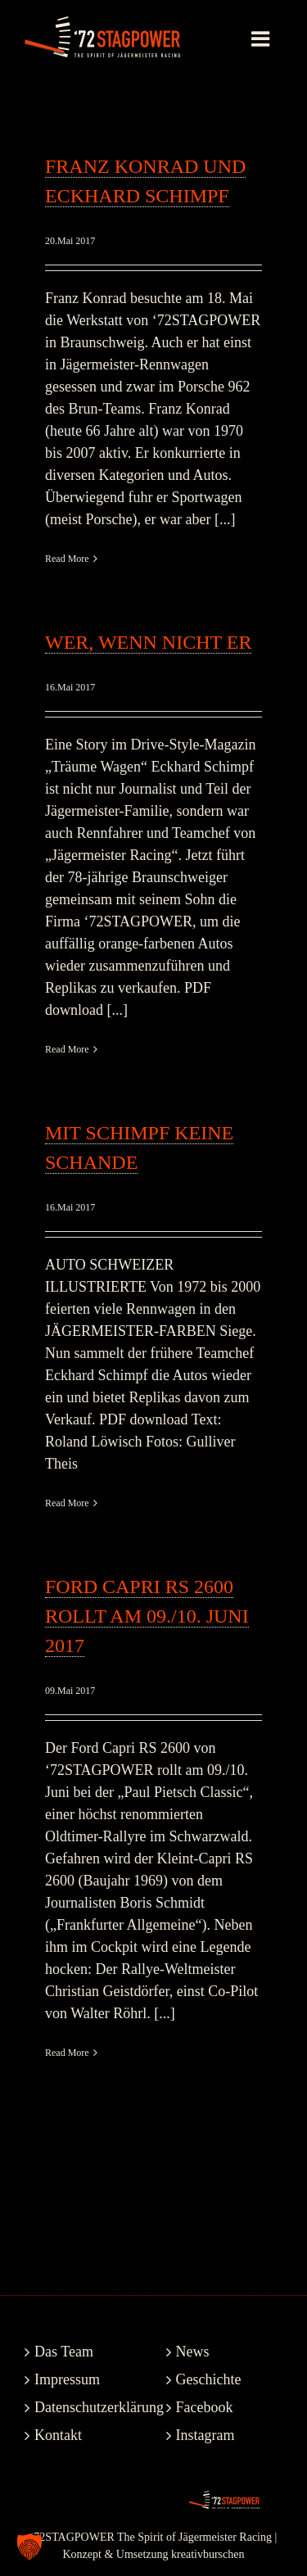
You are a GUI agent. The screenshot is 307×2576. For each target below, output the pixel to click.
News (193, 2351)
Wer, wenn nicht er (148, 642)
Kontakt (58, 2435)
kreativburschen (207, 2554)
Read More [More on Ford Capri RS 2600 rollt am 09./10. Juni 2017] (67, 2052)
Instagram (205, 2435)
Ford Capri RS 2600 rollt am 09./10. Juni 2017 (147, 1616)
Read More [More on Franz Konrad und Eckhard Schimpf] (67, 558)
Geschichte (209, 2379)
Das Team (63, 2351)
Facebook (204, 2407)
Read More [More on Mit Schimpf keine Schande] (67, 1503)
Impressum (67, 2379)
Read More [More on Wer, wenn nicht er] (67, 1049)
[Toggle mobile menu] (262, 38)
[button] (29, 2546)
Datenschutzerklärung (83, 2407)
